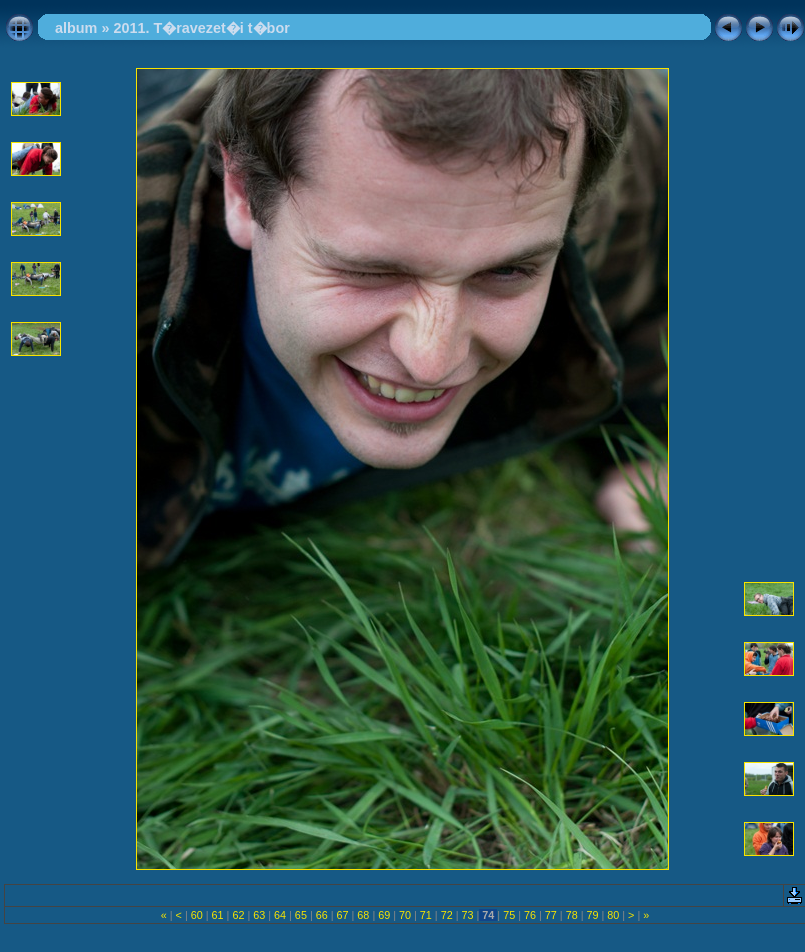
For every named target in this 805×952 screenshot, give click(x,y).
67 (343, 915)
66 (322, 915)
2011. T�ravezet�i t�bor (201, 28)
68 (363, 915)
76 (530, 915)
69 (384, 915)
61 (218, 915)
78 (572, 915)
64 (280, 915)
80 (613, 915)
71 (426, 915)
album (76, 28)
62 (238, 915)
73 (468, 915)
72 (447, 915)
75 (509, 915)
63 (259, 915)
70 (405, 915)
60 (197, 915)
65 (301, 915)
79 (592, 915)
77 (551, 915)
